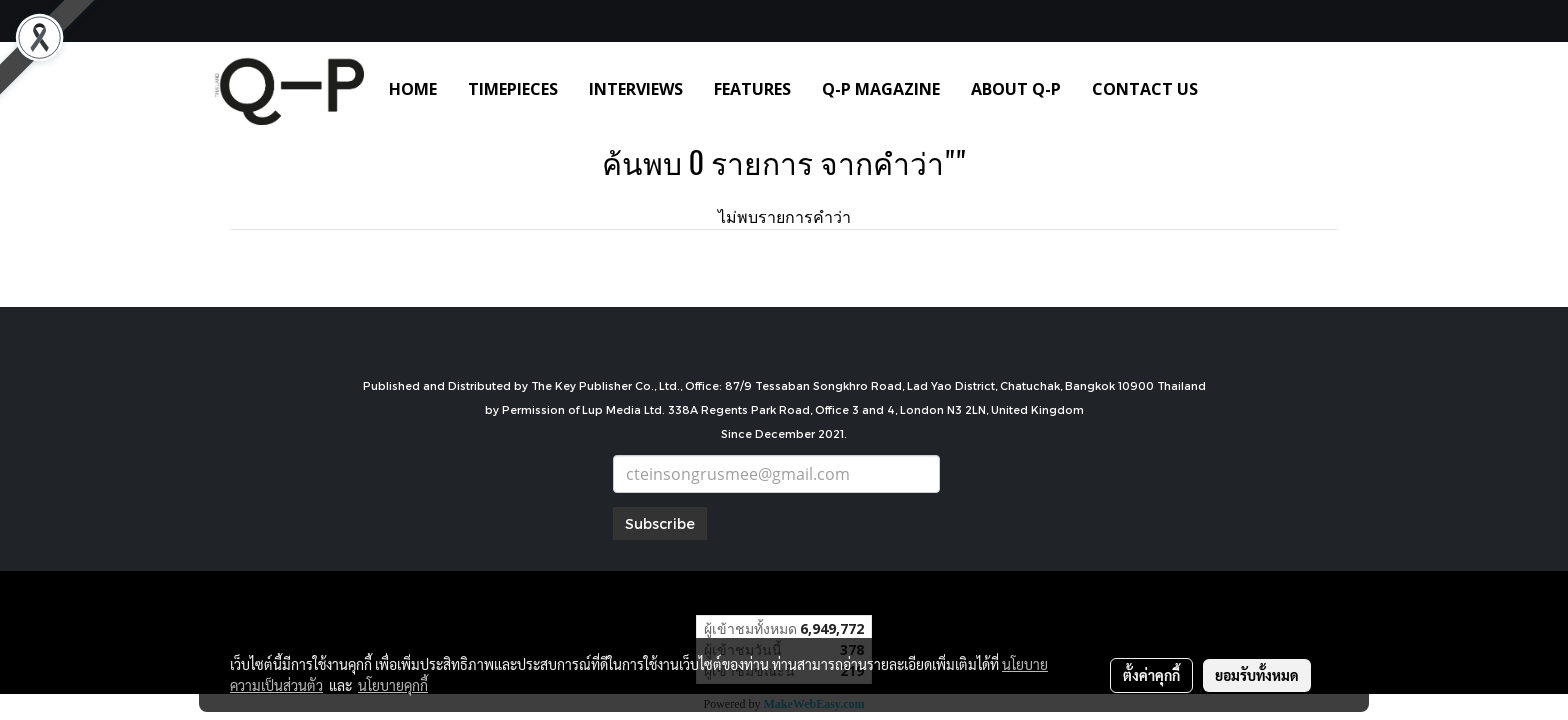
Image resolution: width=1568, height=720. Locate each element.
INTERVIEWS (636, 89)
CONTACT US (1145, 89)
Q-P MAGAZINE (881, 89)
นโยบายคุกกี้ (393, 685)
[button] (1243, 89)
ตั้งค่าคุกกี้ (1151, 675)
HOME (413, 89)
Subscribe (660, 523)
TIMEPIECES (513, 89)
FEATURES (752, 89)
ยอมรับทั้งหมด (1257, 675)
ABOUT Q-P (1016, 89)
